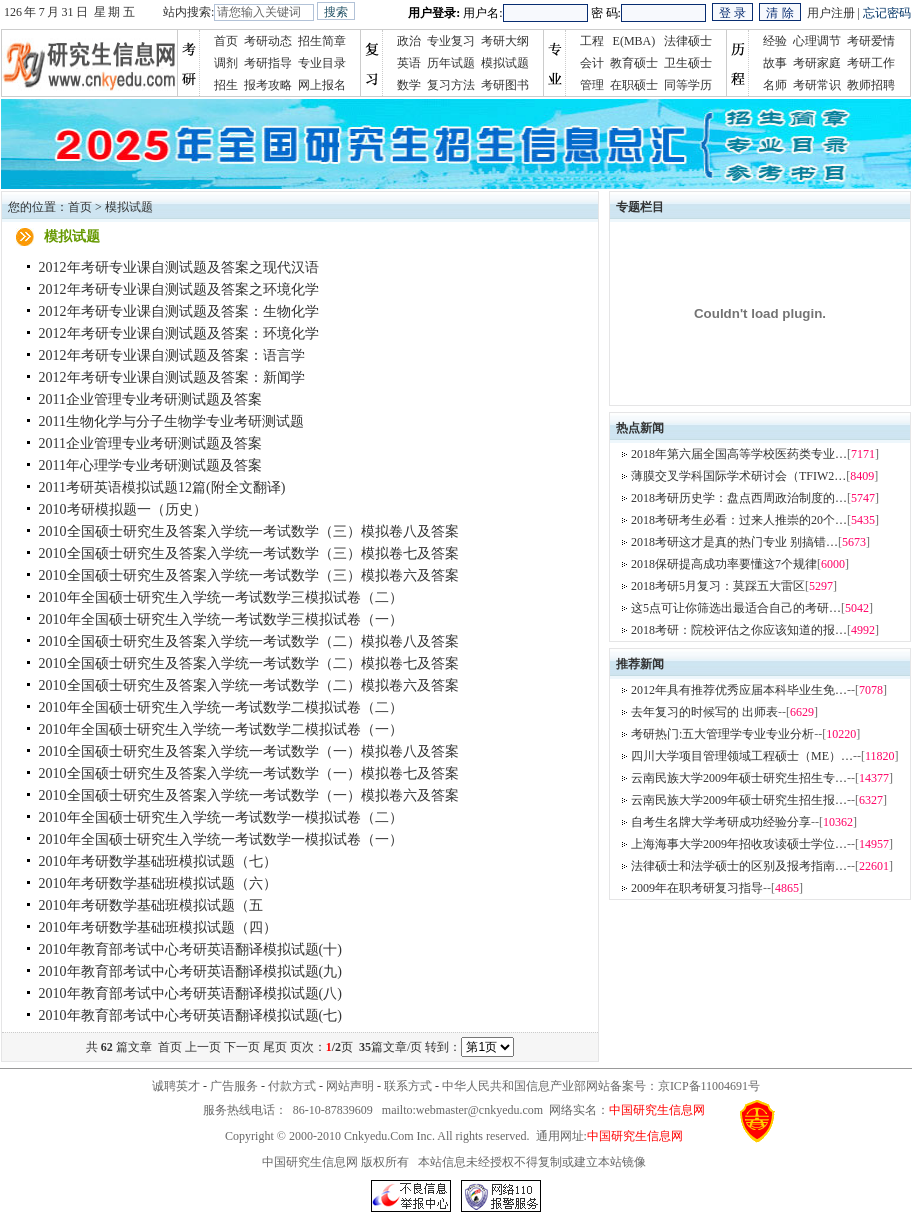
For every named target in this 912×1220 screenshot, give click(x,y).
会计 (592, 63)
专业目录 (322, 63)
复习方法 (451, 85)
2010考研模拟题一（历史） (123, 509)
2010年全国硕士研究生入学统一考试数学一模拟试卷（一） (221, 839)
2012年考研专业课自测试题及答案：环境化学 (179, 333)
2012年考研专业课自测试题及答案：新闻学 (172, 377)
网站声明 (350, 1086)
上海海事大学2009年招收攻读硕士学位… (739, 844)
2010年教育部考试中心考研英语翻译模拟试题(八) (190, 993)
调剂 (226, 63)
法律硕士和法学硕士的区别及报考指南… (739, 866)
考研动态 (268, 41)
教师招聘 (871, 85)
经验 (775, 41)
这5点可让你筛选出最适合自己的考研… (736, 608)
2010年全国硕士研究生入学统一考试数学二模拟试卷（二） (221, 707)
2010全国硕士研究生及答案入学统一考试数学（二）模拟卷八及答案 (249, 641)
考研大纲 (505, 41)
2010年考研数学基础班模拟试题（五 (151, 905)
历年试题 (451, 63)
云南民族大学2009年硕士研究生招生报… (739, 800)
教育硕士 (634, 63)
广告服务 (234, 1086)
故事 (775, 63)
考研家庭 (817, 63)
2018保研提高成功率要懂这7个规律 (724, 564)
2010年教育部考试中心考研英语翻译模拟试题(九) (190, 971)
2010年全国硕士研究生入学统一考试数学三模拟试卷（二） (221, 597)
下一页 (242, 1047)
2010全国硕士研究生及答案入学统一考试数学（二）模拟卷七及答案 (249, 663)
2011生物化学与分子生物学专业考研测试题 (171, 421)
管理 (592, 85)
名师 (775, 85)
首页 (226, 41)
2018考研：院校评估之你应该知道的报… (739, 630)
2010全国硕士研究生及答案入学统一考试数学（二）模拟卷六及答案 (249, 685)
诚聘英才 (176, 1086)
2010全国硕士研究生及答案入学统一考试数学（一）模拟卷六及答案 (249, 795)
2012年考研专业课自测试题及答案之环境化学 (179, 289)
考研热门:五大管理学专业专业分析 (722, 734)
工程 (592, 41)
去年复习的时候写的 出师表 (704, 712)
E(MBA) (634, 41)
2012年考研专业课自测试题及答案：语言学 (172, 355)
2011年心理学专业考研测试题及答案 (150, 465)
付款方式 (292, 1086)
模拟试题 (505, 63)
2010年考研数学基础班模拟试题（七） (158, 861)
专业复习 (451, 41)
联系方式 (408, 1086)
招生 (226, 85)
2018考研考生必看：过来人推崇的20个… (739, 520)
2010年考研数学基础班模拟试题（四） (158, 927)
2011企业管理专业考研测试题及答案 (150, 399)
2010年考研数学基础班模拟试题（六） (158, 883)
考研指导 (268, 63)
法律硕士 (688, 41)
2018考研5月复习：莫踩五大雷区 (718, 586)
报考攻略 (268, 85)
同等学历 (688, 85)
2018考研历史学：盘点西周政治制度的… (739, 498)
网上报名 (322, 85)
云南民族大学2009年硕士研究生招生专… (739, 778)
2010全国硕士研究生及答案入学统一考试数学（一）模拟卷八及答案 (249, 751)
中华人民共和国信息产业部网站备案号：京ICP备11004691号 (601, 1086)
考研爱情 (871, 41)
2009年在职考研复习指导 (697, 888)
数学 (409, 85)
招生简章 (322, 41)
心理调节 (817, 41)
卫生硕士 (688, 63)
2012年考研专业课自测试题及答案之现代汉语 (179, 267)
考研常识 (817, 85)
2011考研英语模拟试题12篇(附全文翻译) (162, 487)
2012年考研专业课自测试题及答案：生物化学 (179, 311)
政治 (409, 41)
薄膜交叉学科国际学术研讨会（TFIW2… (738, 476)
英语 (409, 63)
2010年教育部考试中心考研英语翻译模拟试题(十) (190, 949)
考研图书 (505, 85)
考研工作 (871, 63)
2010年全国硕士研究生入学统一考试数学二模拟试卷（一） (221, 729)
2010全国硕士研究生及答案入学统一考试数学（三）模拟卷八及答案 (249, 531)
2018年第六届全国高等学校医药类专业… (739, 454)
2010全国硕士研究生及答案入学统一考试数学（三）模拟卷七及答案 (249, 553)
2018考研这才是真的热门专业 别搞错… (734, 542)
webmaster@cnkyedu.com (479, 1110)
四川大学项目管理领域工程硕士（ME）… (742, 756)
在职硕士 (634, 85)
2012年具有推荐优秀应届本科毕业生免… (739, 690)
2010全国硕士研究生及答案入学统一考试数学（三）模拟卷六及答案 (249, 575)
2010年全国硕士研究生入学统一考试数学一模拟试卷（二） (221, 817)
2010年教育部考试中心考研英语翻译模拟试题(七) (190, 1015)
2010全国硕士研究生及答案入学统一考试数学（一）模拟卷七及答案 (249, 773)
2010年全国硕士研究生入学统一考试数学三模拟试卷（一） (221, 619)
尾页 (275, 1047)
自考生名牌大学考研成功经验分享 (721, 822)
